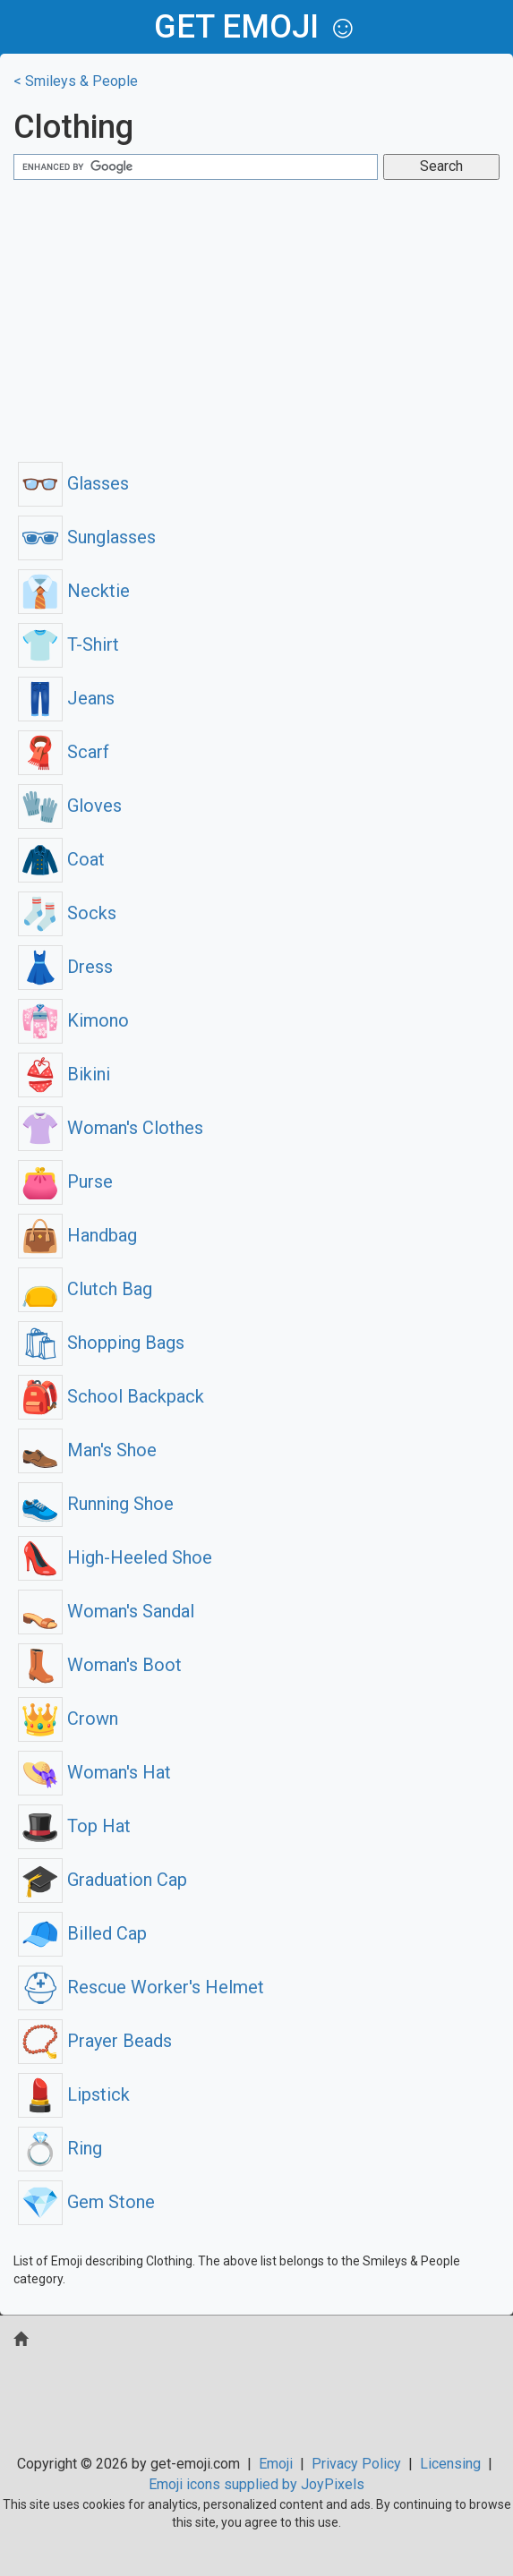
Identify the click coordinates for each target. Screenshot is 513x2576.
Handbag (77, 1235)
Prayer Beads (95, 2040)
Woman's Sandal (106, 1611)
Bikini (64, 1074)
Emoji (276, 2463)
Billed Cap (82, 1933)
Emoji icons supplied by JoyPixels (256, 2484)
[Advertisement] (256, 318)
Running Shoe (96, 1503)
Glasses (73, 483)
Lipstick (74, 2094)
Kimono (73, 1020)
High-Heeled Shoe (115, 1557)
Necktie (74, 590)
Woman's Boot (100, 1665)
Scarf (63, 752)
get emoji (236, 27)
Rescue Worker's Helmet (141, 1987)
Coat (61, 859)
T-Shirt (68, 644)
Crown (68, 1718)
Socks (67, 913)
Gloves (70, 805)
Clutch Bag (85, 1289)
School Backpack (111, 1396)
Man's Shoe (87, 1450)
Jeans (66, 698)
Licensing (450, 2463)
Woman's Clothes (110, 1128)
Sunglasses (87, 537)
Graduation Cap (102, 1879)
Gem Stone (86, 2202)
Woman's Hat (94, 1772)
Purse (65, 1181)
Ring (60, 2148)
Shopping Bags (101, 1342)
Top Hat (74, 1826)
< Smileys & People (75, 81)
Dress (65, 966)
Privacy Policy (356, 2463)
